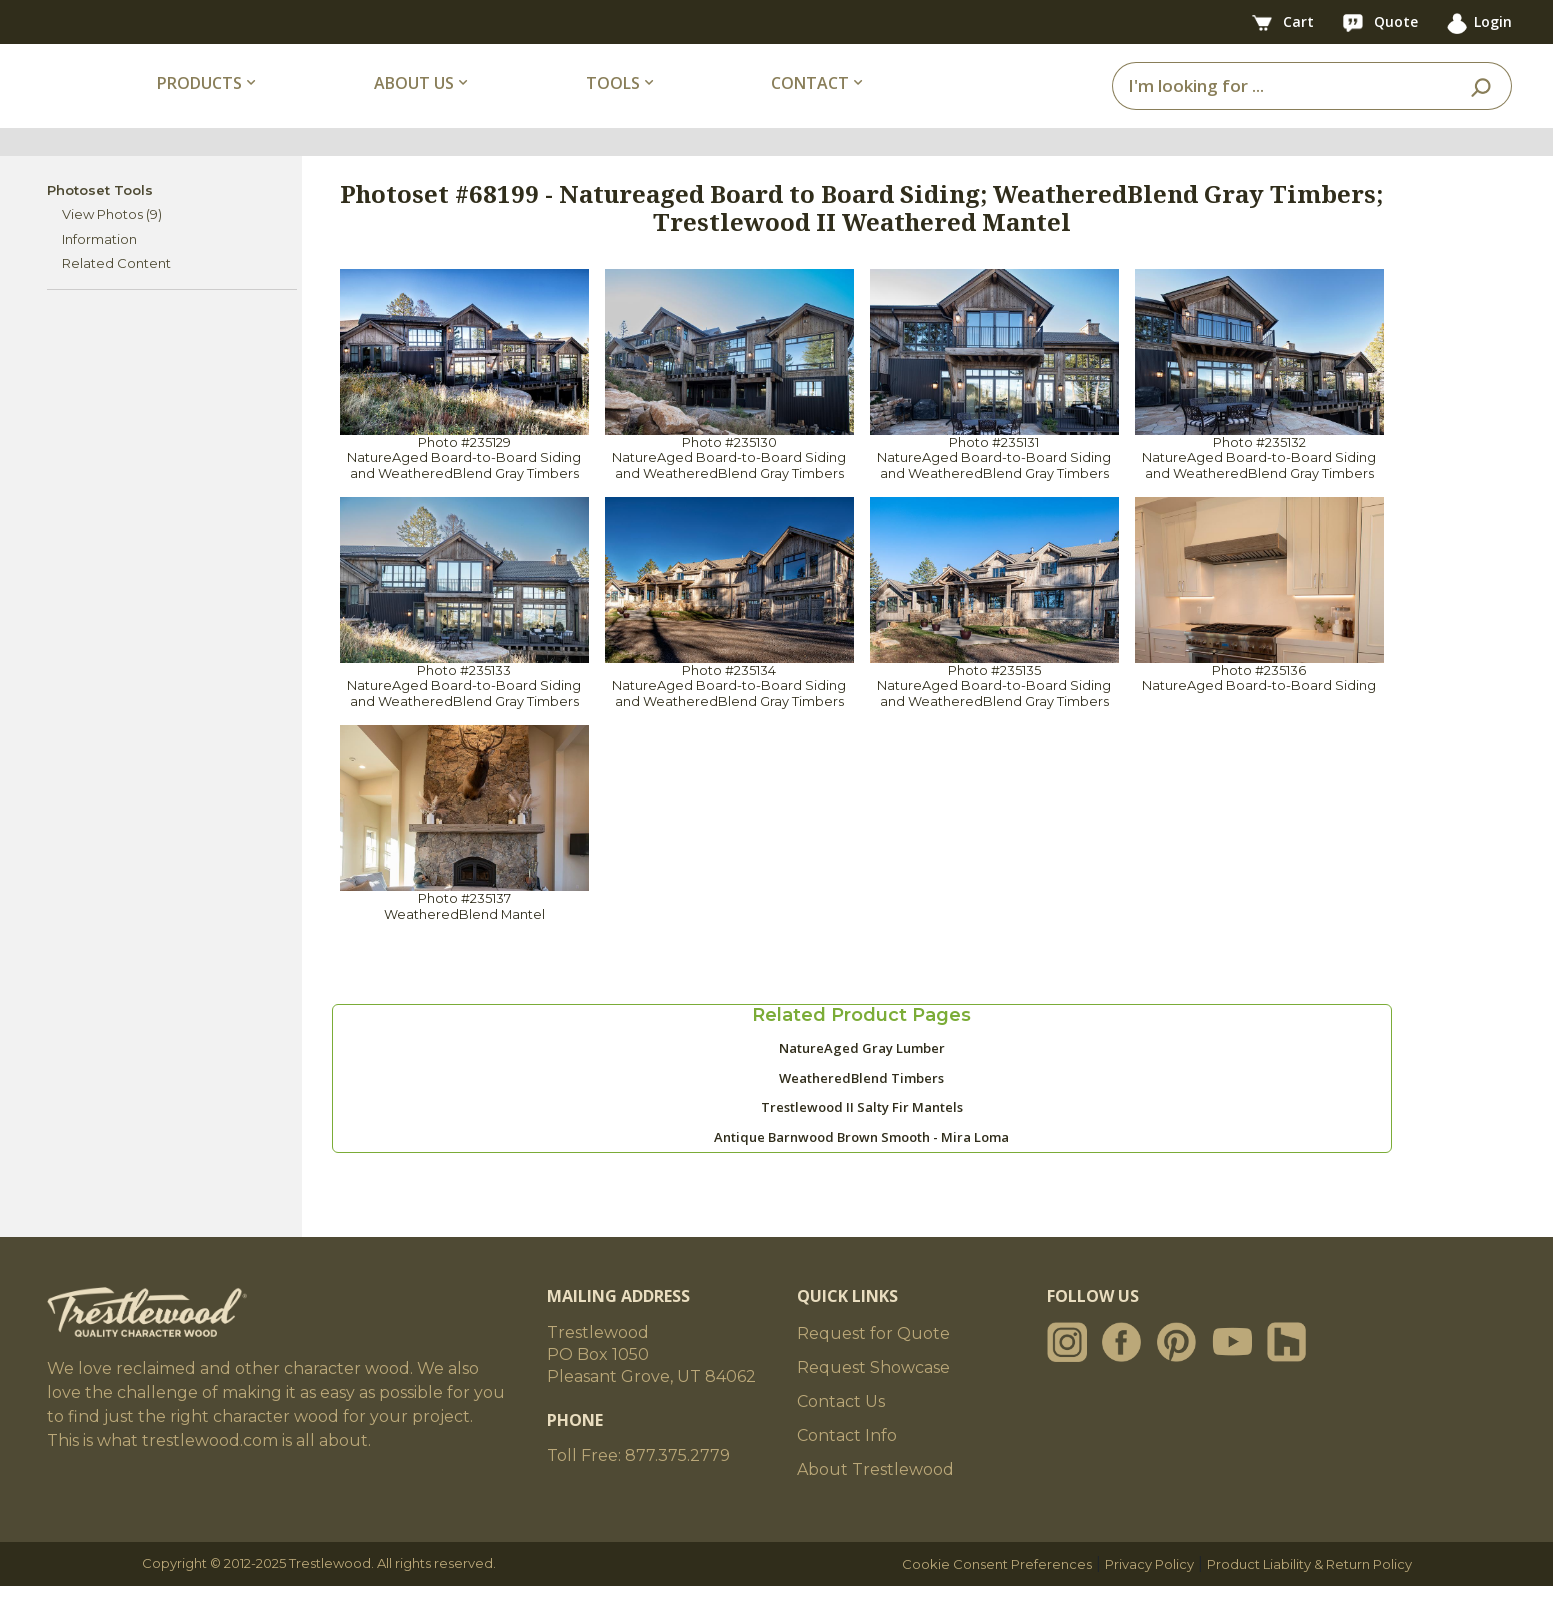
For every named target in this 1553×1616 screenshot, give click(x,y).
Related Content (116, 294)
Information (99, 269)
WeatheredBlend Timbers (861, 1109)
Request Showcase (873, 1397)
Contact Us (841, 1431)
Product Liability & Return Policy (1309, 1594)
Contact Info (847, 1465)
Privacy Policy (1149, 1594)
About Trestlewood (875, 1499)
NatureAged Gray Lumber (862, 1079)
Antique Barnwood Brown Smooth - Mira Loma (861, 1168)
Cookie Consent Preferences (997, 1594)
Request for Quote (873, 1363)
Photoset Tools (100, 220)
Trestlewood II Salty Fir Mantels (862, 1138)
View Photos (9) (112, 245)
